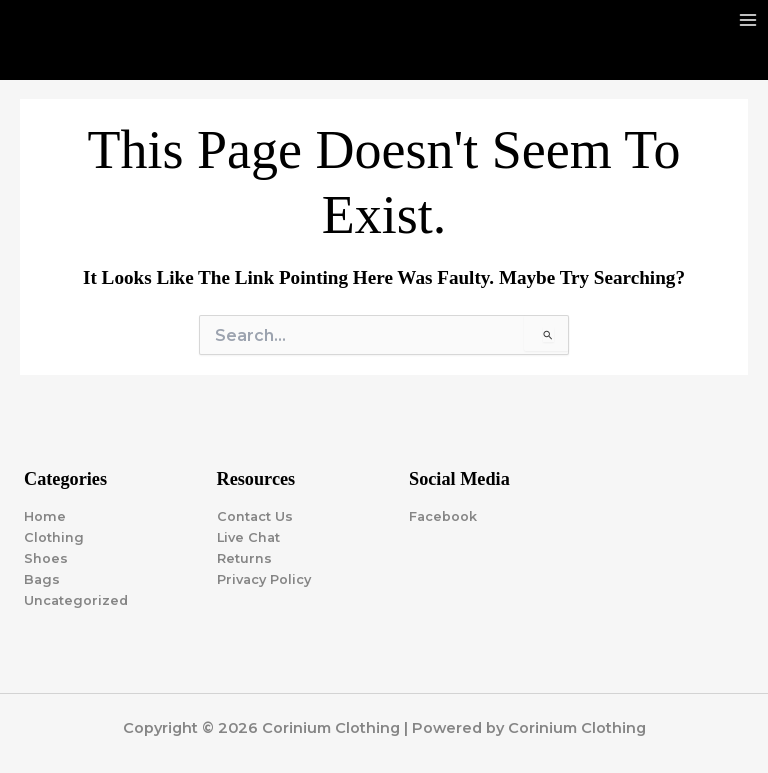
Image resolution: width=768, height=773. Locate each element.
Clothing (54, 537)
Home (45, 516)
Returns (244, 558)
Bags (42, 579)
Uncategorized (76, 600)
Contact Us (255, 516)
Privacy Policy (264, 579)
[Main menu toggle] (748, 19)
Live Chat (248, 537)
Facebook (443, 516)
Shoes (46, 558)
